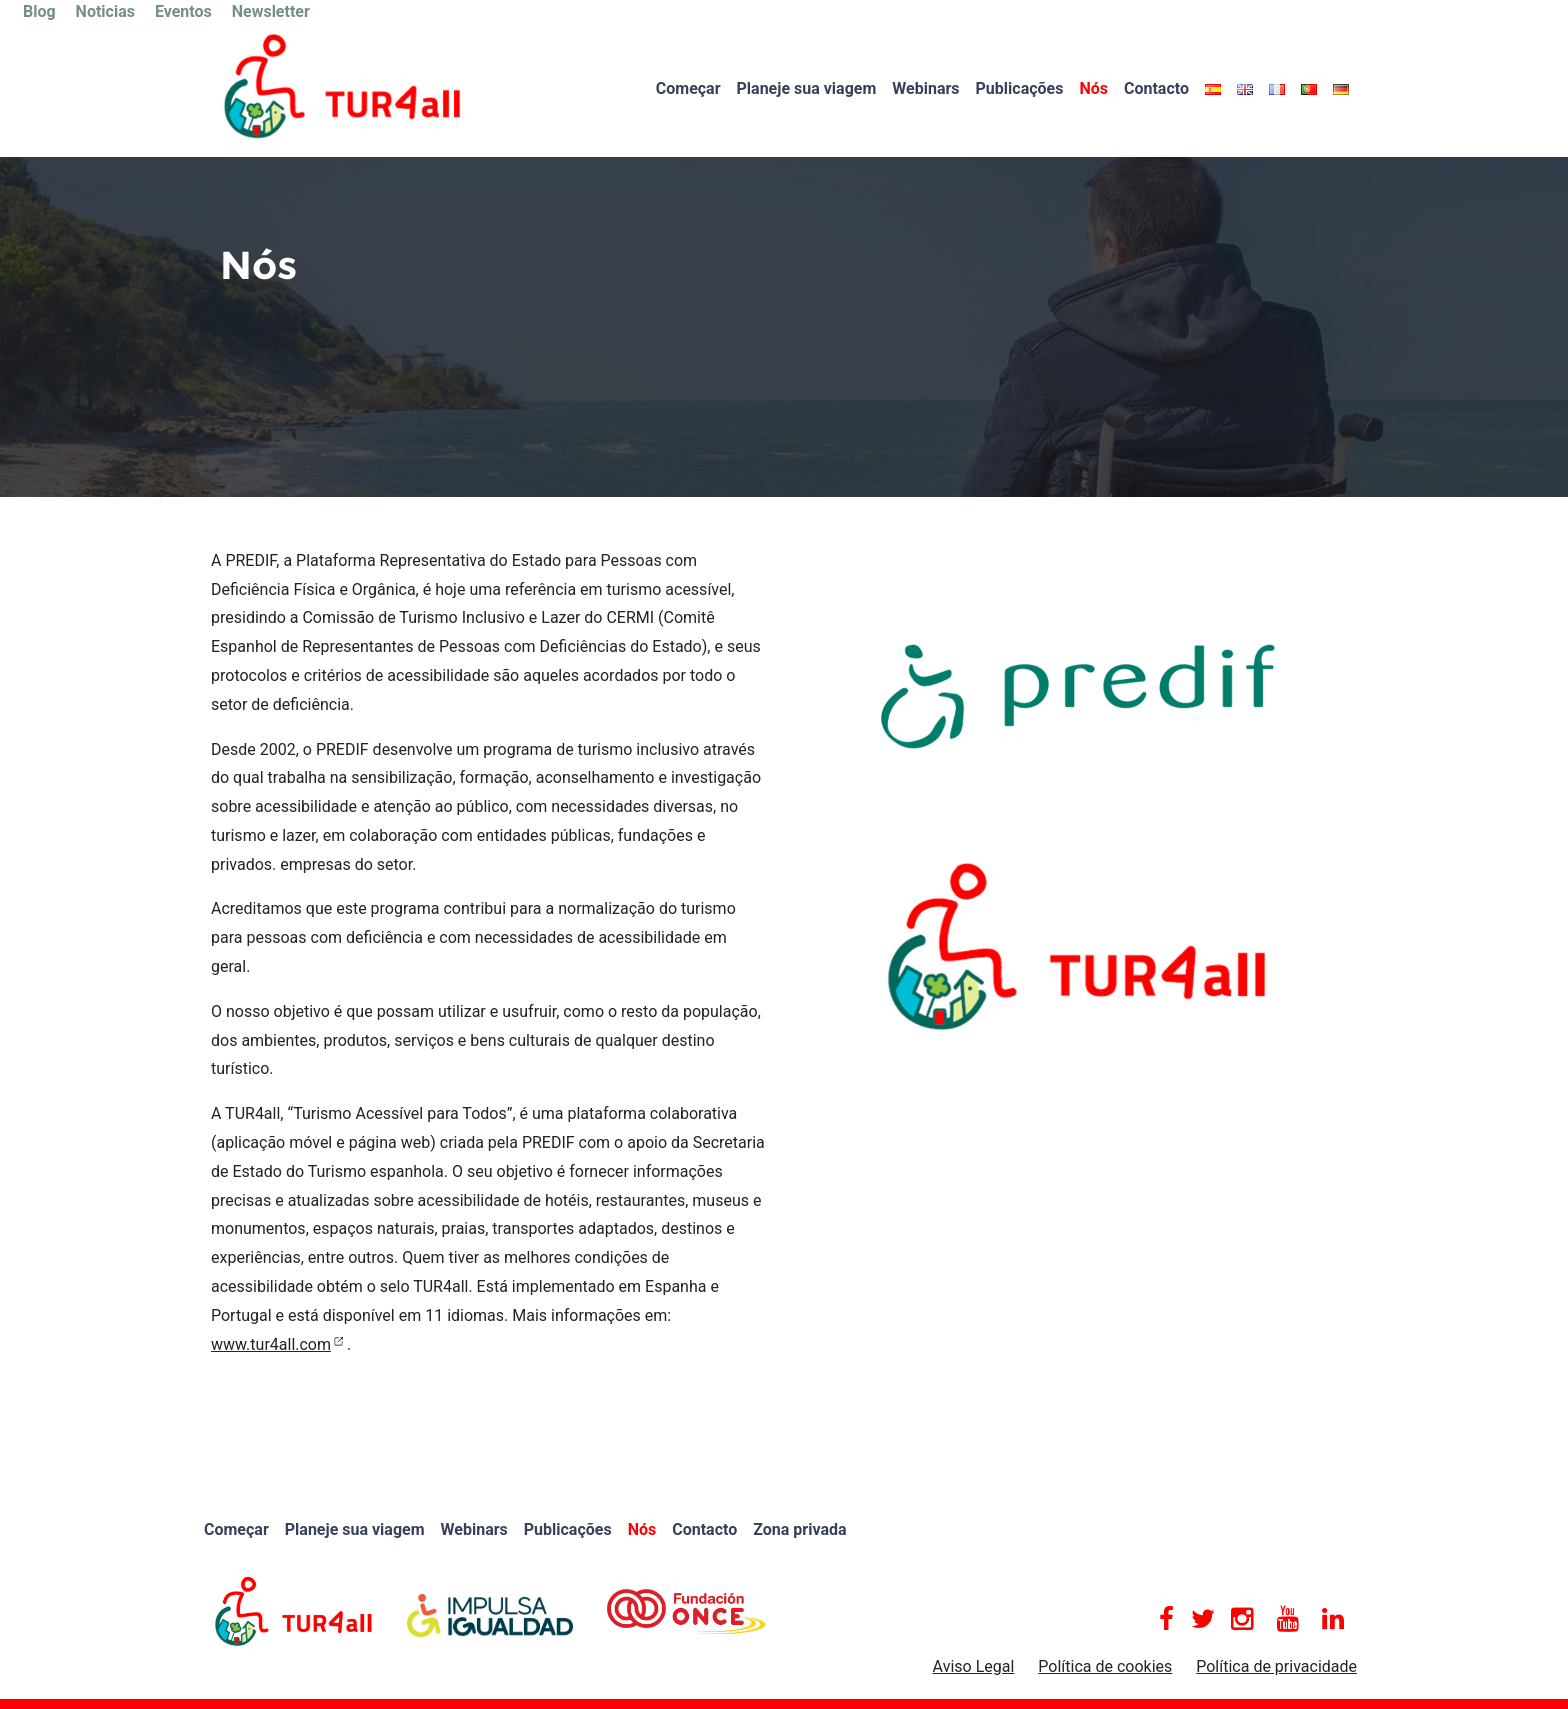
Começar (688, 88)
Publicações (1020, 88)
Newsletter (271, 11)
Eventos (183, 11)
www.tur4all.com (271, 1344)
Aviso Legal (974, 1666)
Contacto (1156, 88)
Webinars (925, 88)
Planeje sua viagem (807, 88)
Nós (1093, 88)
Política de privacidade (1276, 1666)
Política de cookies (1105, 1666)
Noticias (105, 11)
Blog (39, 11)
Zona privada (799, 1529)
